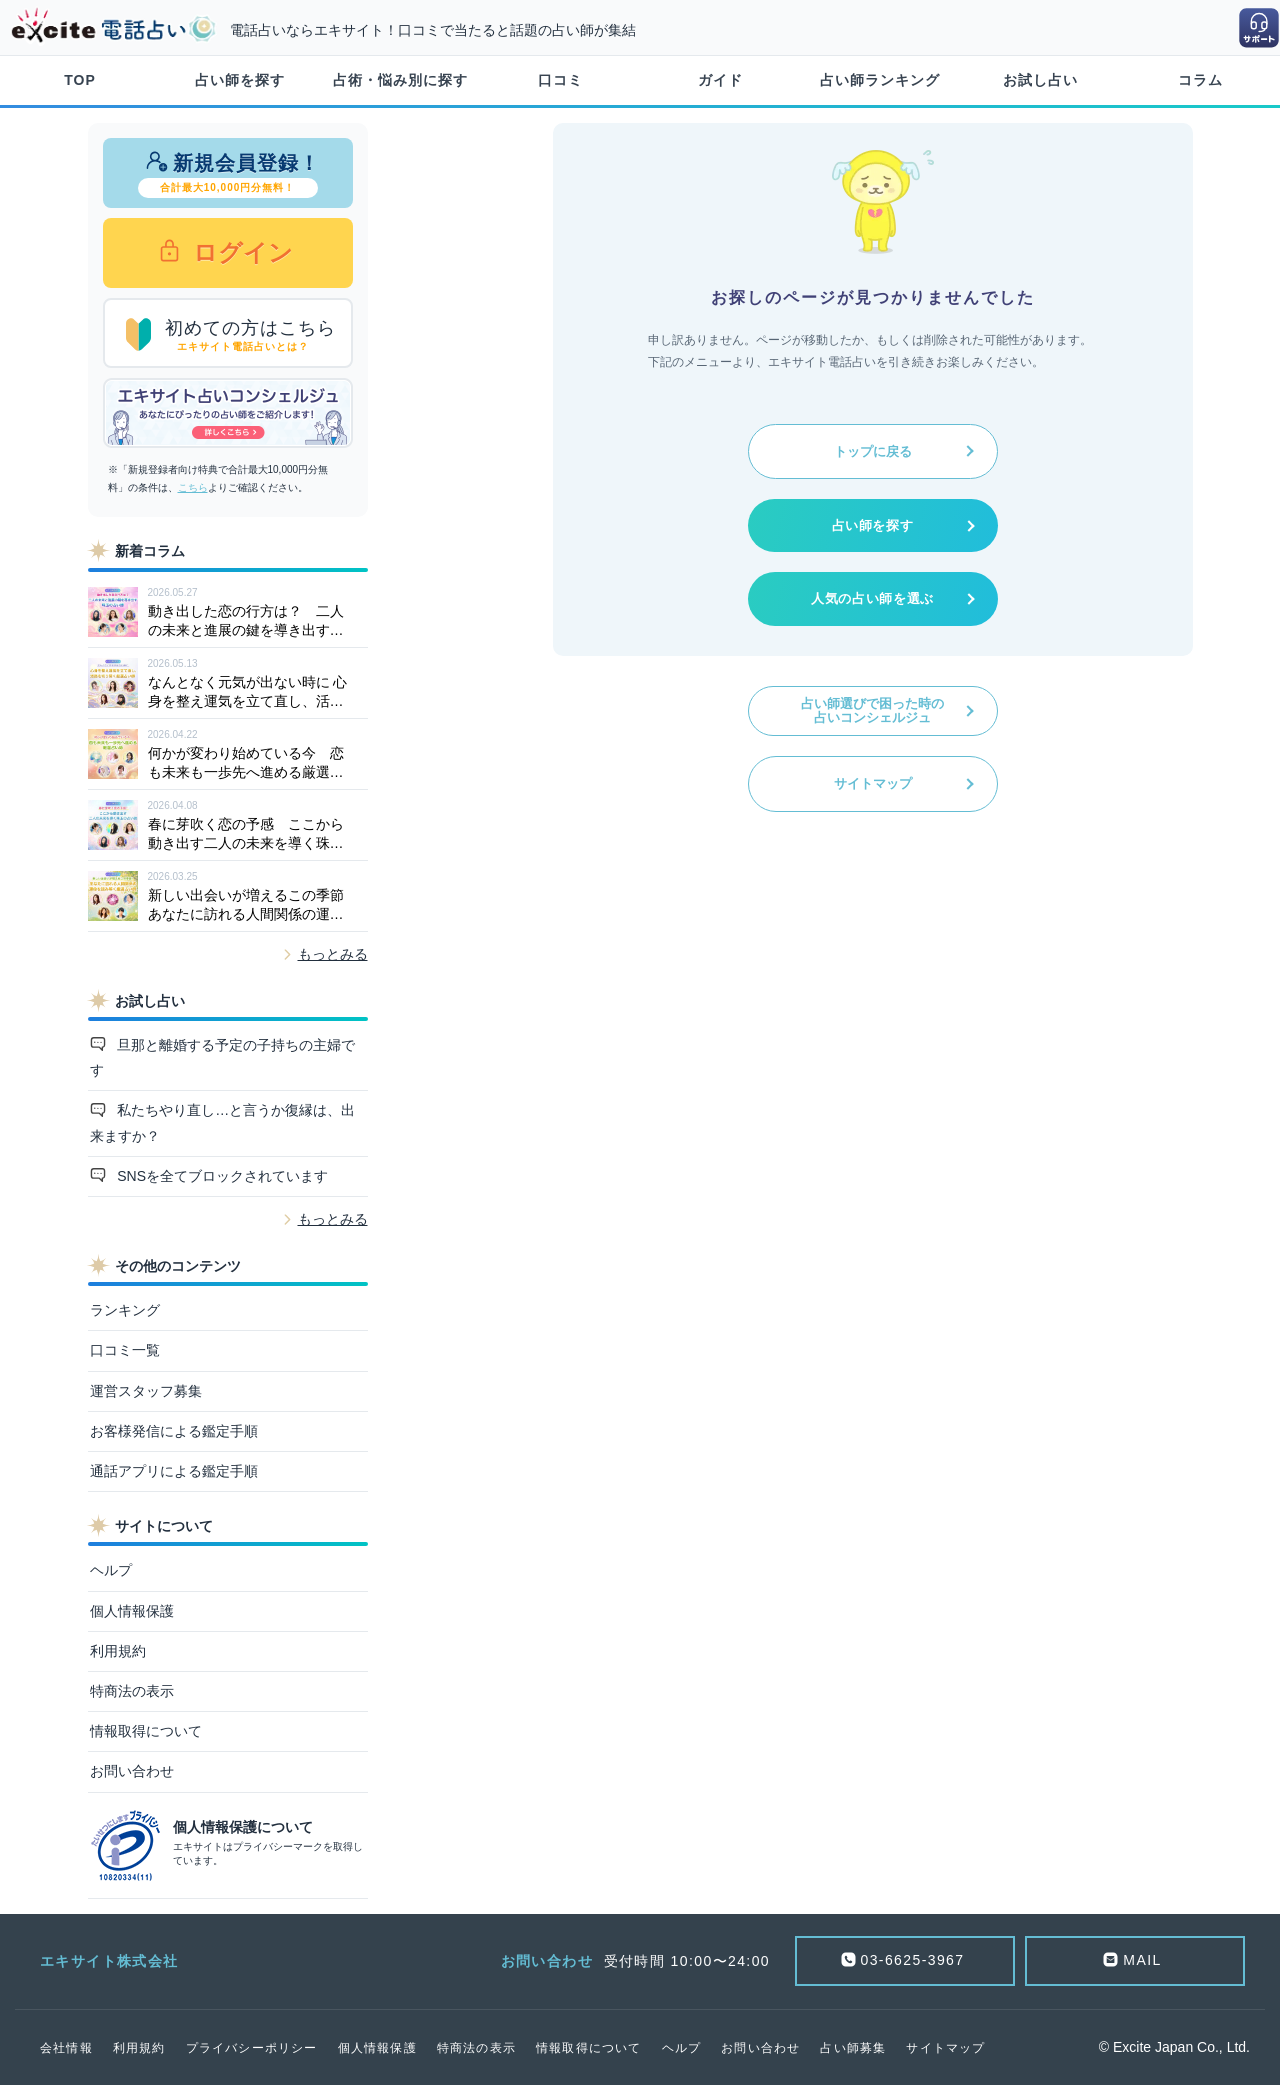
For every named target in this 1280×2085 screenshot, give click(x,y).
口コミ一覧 (125, 1350)
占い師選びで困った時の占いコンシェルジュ (872, 710)
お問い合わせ (132, 1771)
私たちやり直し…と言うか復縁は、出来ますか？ (223, 1122)
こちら (193, 487)
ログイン (240, 252)
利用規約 (118, 1651)
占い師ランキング (880, 80)
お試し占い (1040, 80)
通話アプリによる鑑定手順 (174, 1471)
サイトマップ (873, 783)
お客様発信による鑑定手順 (174, 1431)
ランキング (125, 1310)
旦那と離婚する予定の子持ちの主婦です (223, 1057)
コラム (1200, 80)
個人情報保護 (132, 1611)
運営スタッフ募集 (146, 1391)
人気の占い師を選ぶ (872, 598)
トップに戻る (873, 451)
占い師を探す (240, 80)
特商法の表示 (132, 1691)
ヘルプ (111, 1570)
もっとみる (333, 954)
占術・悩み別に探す (400, 80)
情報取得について (146, 1731)
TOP (80, 80)
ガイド (720, 80)
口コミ (560, 80)
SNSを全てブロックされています (220, 1176)
